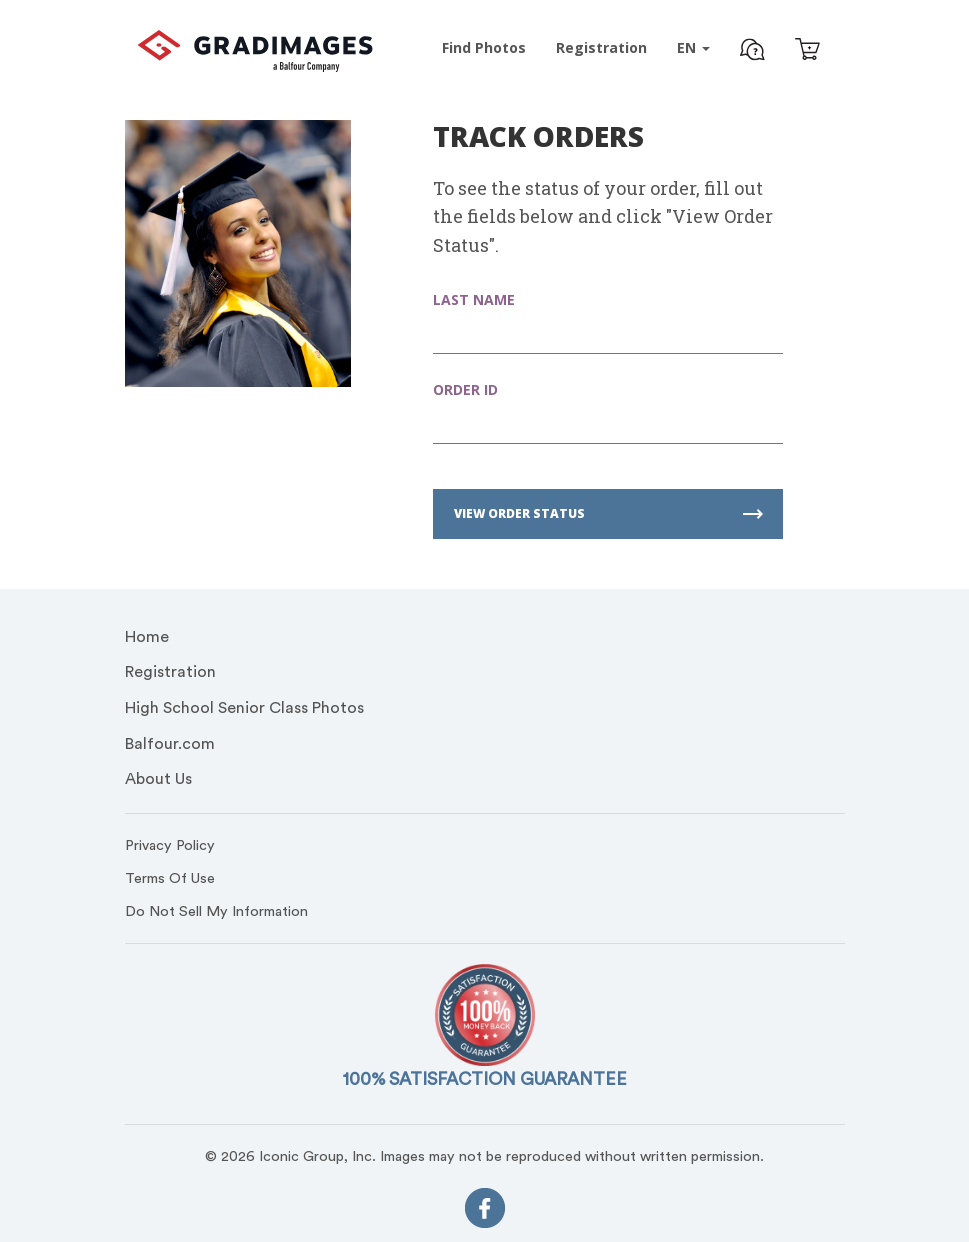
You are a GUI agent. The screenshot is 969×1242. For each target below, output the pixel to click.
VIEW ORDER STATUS (608, 513)
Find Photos (484, 47)
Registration (170, 672)
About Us (158, 779)
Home (147, 637)
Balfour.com (170, 744)
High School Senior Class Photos (244, 708)
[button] (752, 52)
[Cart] (807, 51)
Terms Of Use (170, 878)
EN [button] (693, 47)
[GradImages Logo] (255, 66)
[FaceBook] (485, 1212)
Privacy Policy (170, 845)
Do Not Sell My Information (216, 911)
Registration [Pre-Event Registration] (601, 47)
